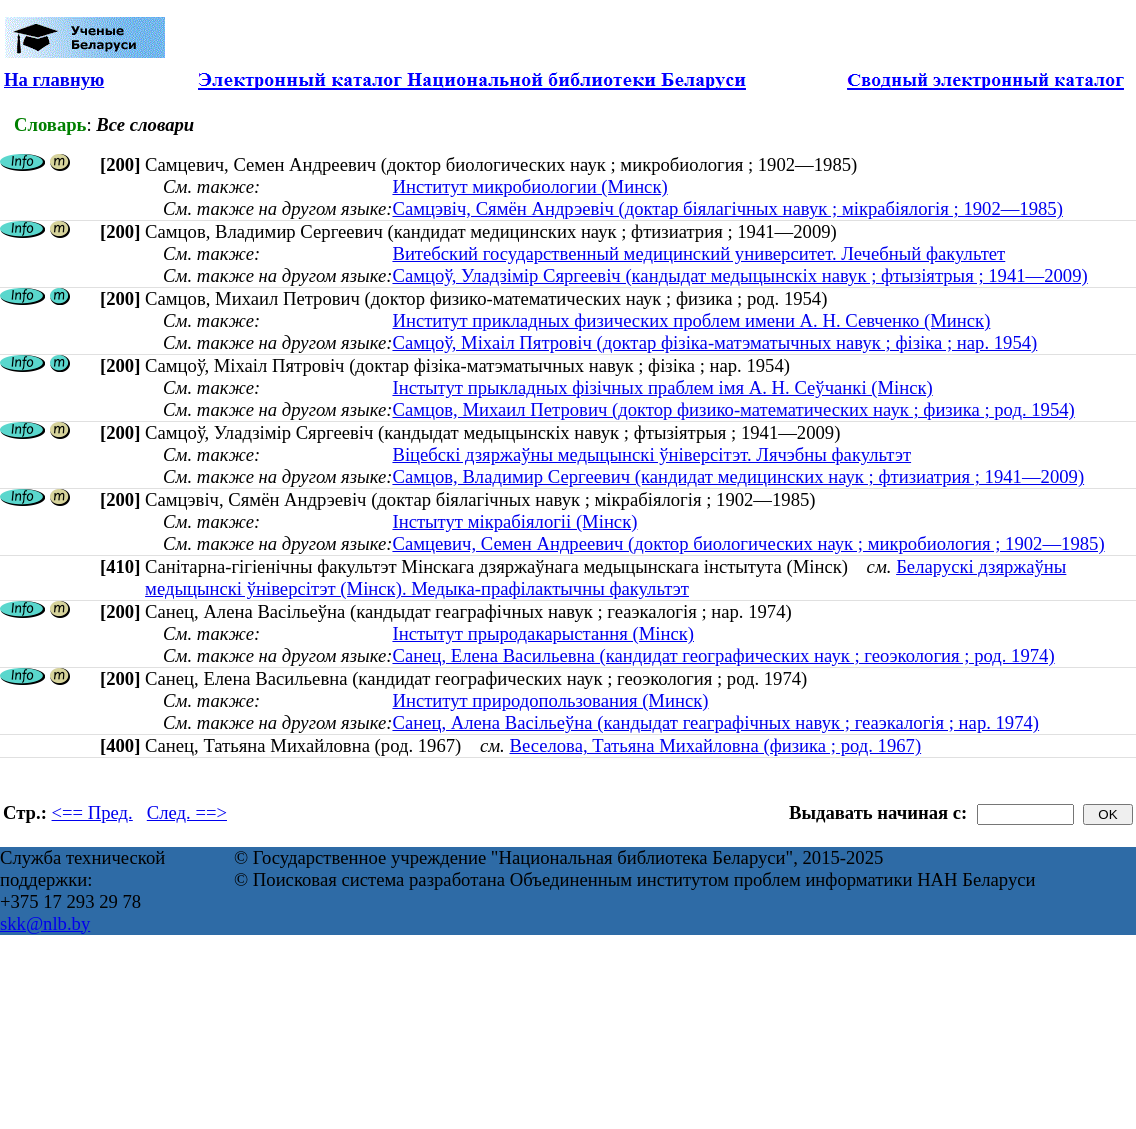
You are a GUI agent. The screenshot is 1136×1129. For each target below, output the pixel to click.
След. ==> (187, 812)
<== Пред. (92, 812)
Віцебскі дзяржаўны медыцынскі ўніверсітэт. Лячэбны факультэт (651, 454)
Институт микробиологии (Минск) (529, 186)
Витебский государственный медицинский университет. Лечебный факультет (698, 253)
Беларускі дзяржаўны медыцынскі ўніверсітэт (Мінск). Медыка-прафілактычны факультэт (605, 577)
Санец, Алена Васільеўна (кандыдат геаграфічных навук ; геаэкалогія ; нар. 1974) (715, 722)
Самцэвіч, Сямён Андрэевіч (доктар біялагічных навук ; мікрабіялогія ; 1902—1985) (727, 208)
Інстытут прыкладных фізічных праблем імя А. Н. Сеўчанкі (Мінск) (662, 387)
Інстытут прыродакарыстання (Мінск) (543, 633)
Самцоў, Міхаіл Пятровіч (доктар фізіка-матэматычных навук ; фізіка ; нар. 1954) (714, 342)
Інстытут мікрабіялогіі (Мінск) (514, 521)
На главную (54, 79)
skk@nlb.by (45, 923)
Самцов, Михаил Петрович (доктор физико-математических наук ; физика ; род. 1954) (733, 409)
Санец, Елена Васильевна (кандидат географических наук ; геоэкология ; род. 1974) (723, 655)
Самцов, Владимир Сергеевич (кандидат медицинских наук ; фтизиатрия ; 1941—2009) (738, 476)
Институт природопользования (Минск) (550, 700)
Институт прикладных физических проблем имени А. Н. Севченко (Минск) (691, 320)
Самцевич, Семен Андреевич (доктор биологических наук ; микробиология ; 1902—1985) (748, 543)
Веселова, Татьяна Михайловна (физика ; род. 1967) (715, 745)
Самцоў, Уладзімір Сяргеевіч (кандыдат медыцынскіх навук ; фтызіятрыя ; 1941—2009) (739, 275)
